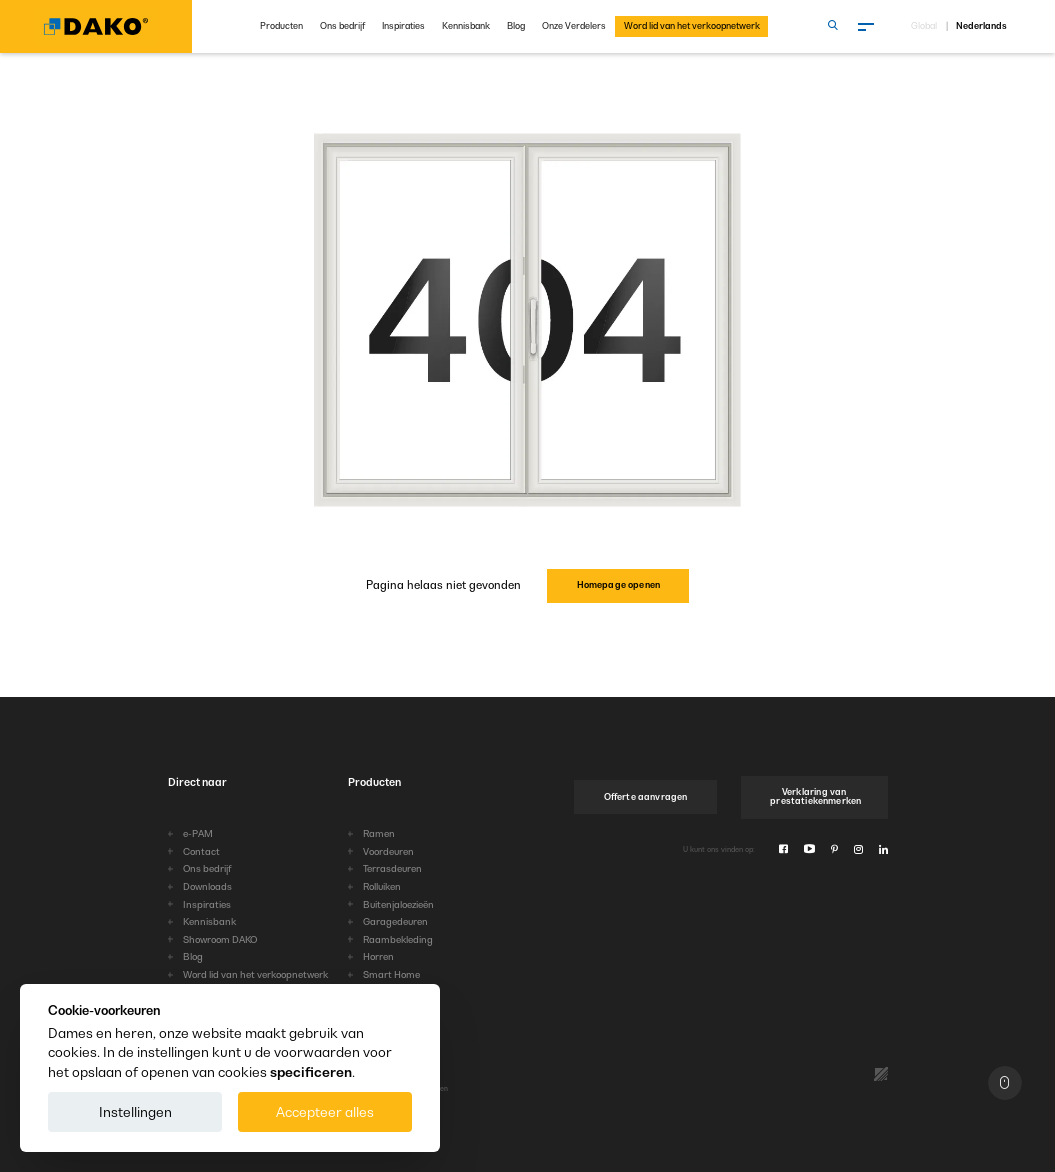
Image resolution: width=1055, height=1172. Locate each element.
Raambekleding (398, 939)
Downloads (207, 886)
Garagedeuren (395, 921)
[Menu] (867, 27)
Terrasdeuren (392, 868)
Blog (516, 26)
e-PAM (198, 833)
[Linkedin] (883, 849)
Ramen (379, 833)
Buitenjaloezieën (398, 904)
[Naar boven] (1005, 1083)
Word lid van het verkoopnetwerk (692, 26)
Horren (378, 956)
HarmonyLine (393, 992)
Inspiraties (403, 26)
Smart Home (391, 974)
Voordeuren (388, 851)
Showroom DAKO (220, 939)
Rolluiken (382, 886)
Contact (201, 851)
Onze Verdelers (574, 26)
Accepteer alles (325, 1112)
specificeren (311, 1072)
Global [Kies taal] (924, 26)
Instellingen (135, 1112)
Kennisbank (466, 26)
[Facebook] (783, 849)
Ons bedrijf (342, 26)
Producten (281, 26)
